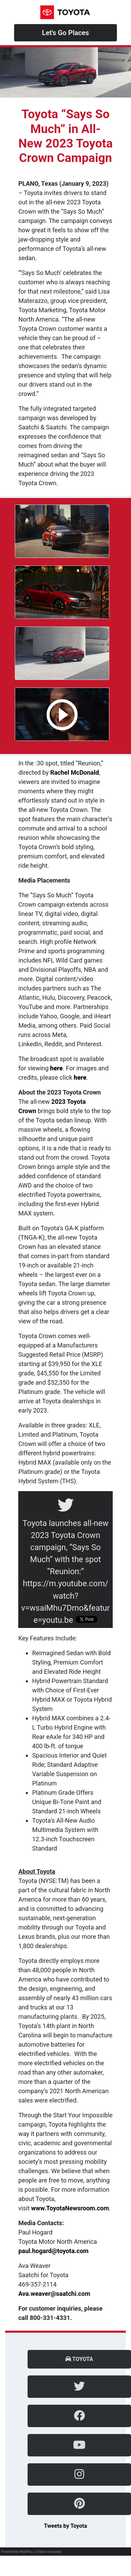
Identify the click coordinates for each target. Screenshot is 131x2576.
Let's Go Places (65, 33)
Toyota (79, 2359)
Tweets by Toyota (65, 2526)
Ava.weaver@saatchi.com (54, 2293)
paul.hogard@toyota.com (53, 2250)
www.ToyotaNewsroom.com (70, 2208)
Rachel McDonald (74, 772)
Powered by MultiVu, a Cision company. (31, 2552)
